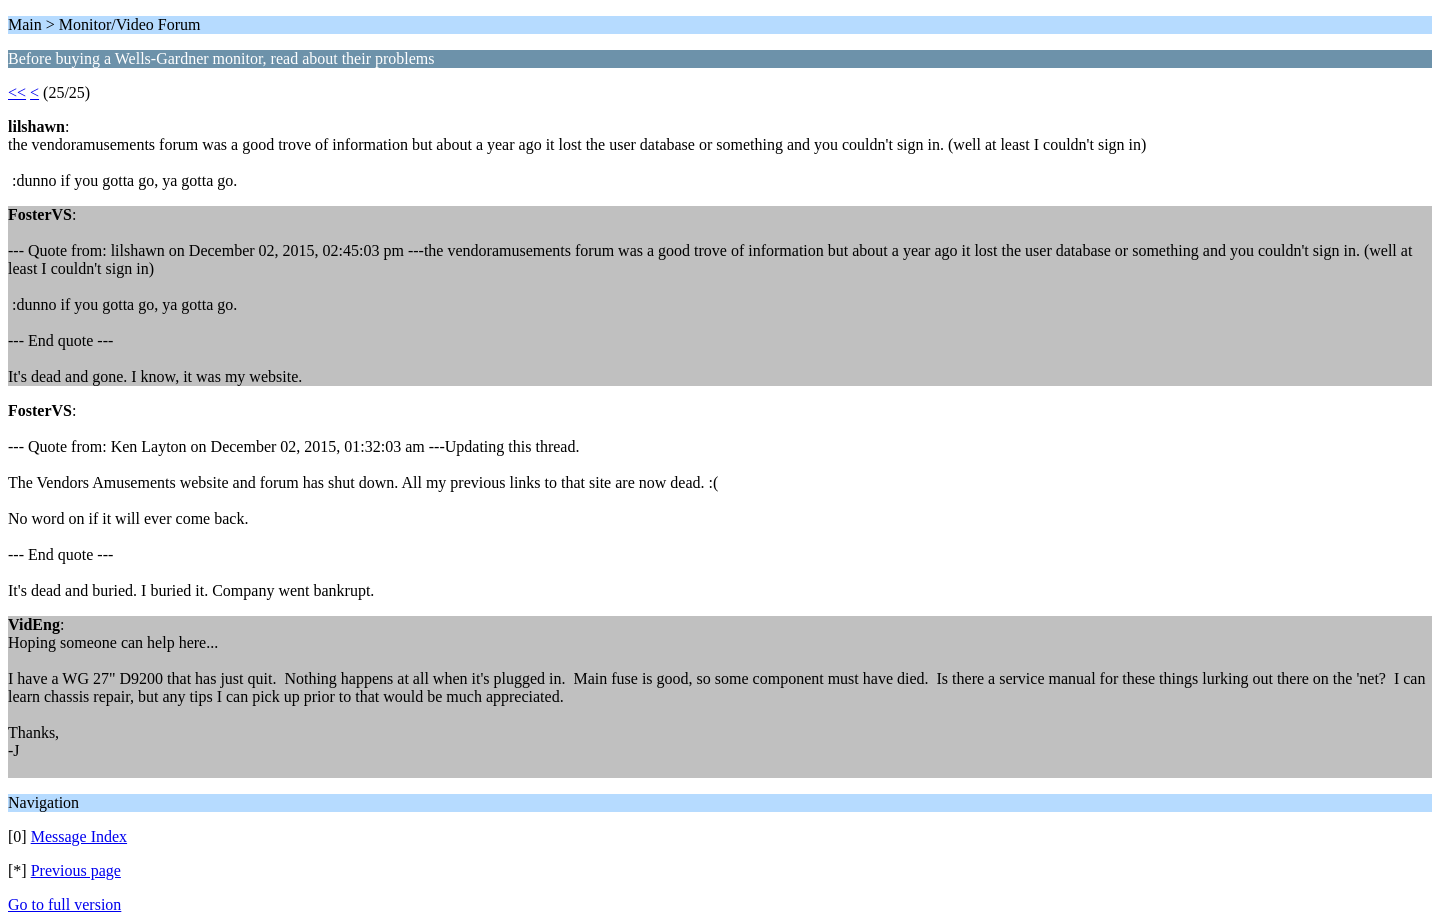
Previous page (76, 870)
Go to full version (64, 904)
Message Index (79, 836)
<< (17, 92)
